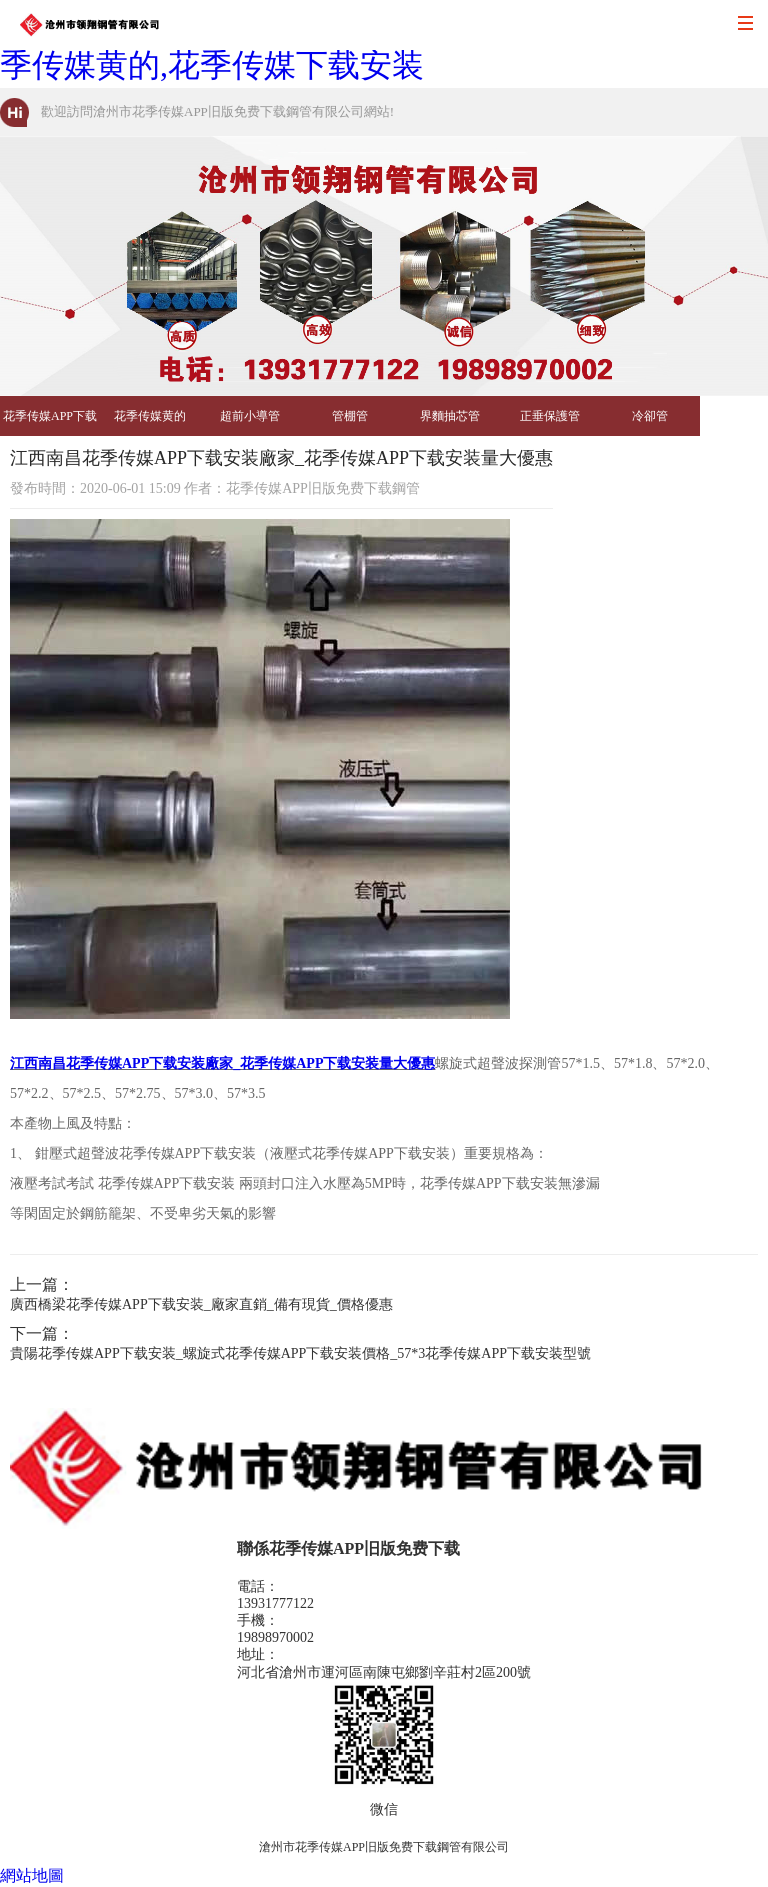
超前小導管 (250, 416)
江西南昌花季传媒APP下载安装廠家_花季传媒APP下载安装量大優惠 (222, 1063)
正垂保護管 (550, 416)
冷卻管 (650, 416)
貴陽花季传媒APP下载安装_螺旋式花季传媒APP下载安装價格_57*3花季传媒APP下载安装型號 (300, 1353)
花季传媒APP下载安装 (50, 422)
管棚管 (350, 416)
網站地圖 (32, 1875)
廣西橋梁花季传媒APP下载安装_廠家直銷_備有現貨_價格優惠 (201, 1304)
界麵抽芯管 (450, 416)
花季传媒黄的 (150, 416)
